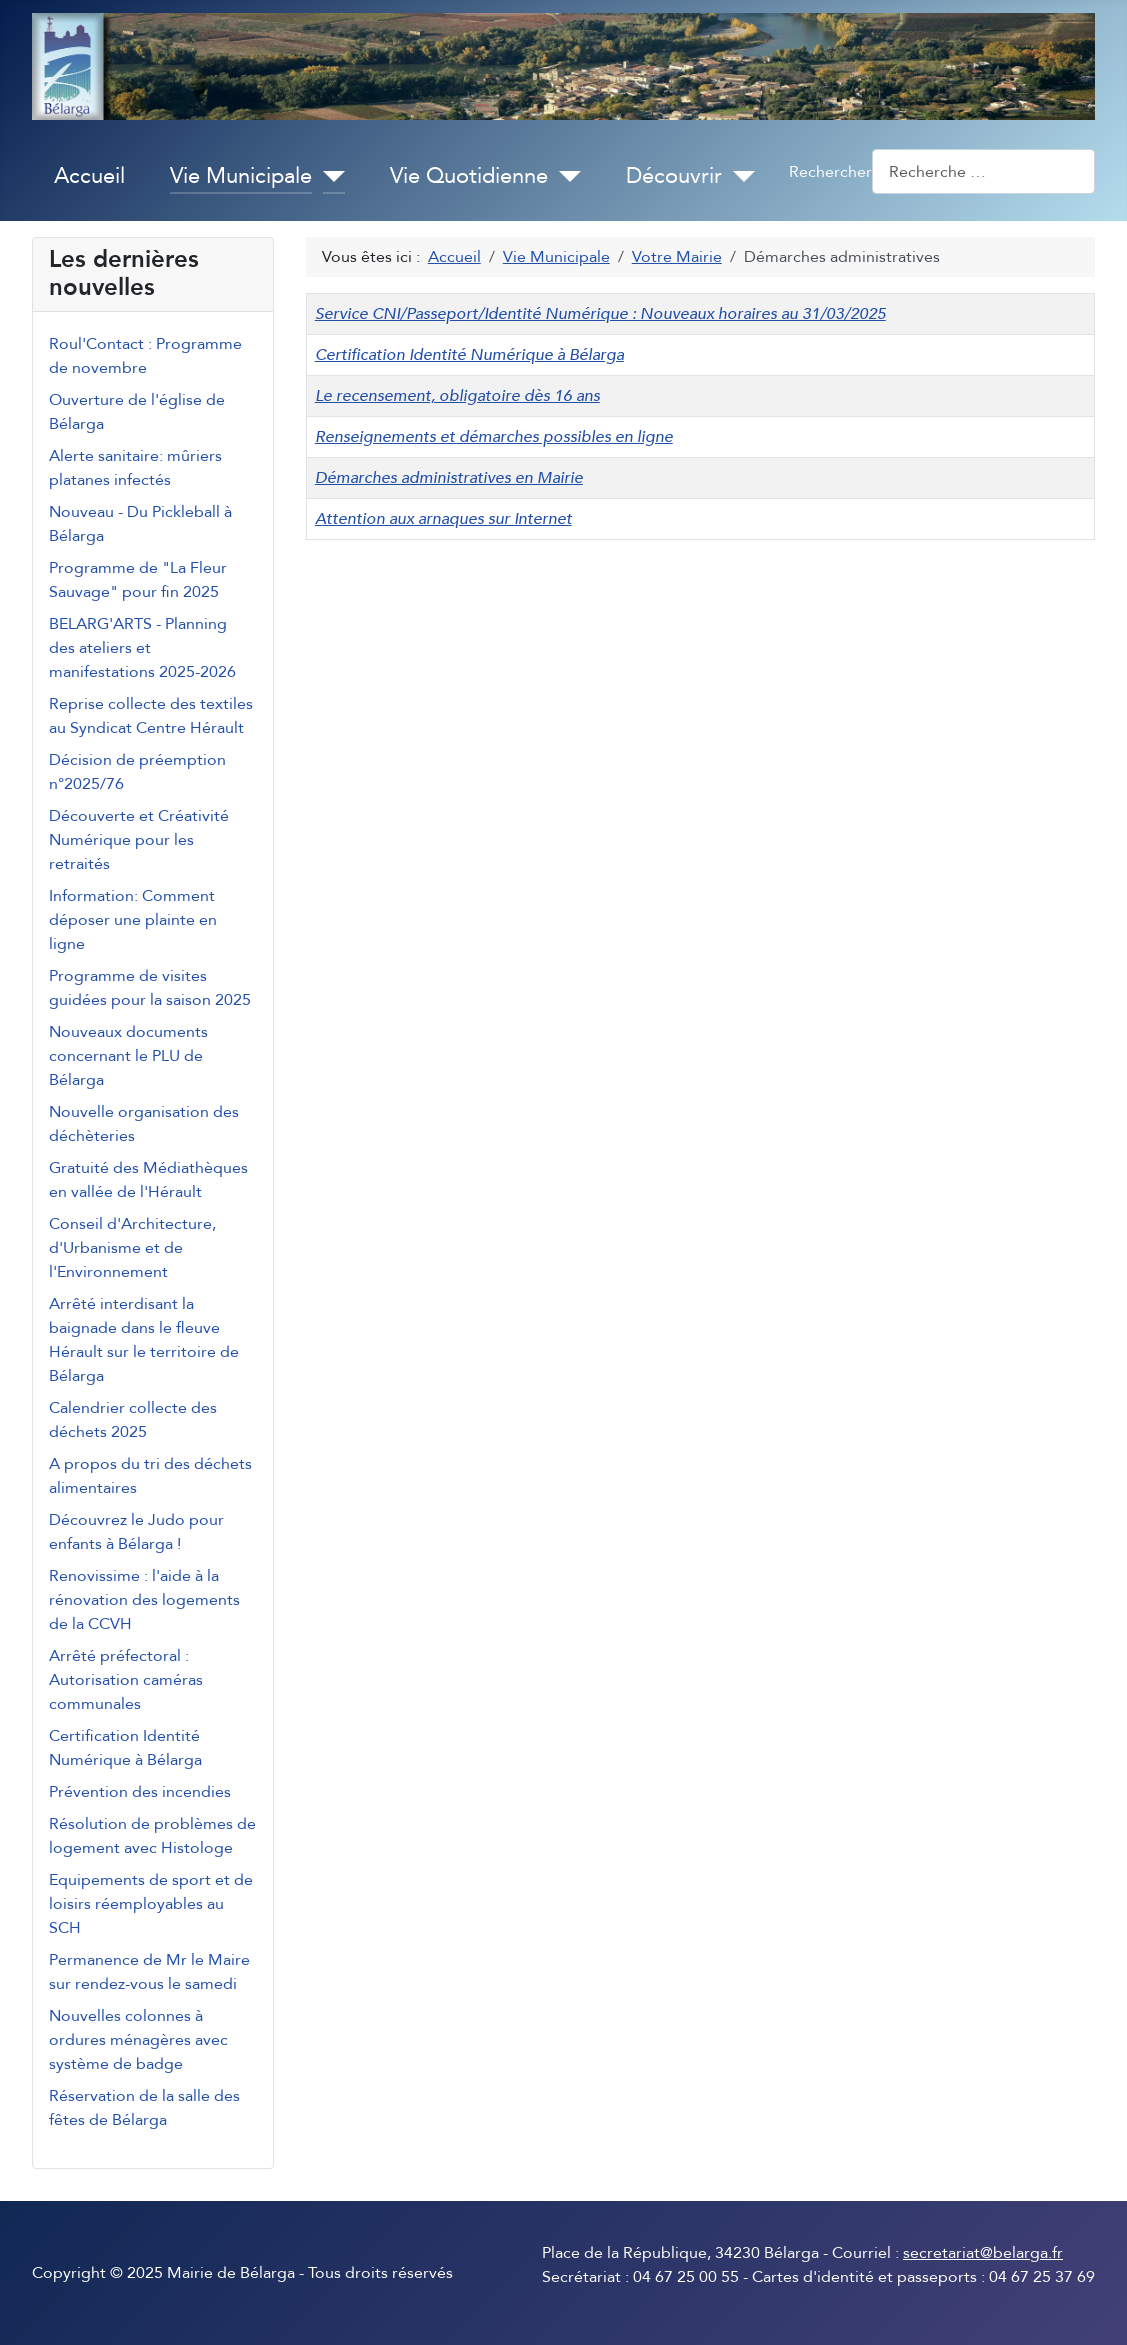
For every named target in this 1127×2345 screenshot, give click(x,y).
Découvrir (674, 176)
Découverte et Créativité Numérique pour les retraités (139, 840)
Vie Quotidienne (469, 176)
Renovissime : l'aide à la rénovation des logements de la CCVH (144, 1600)
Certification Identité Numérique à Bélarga (469, 355)
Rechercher (830, 172)
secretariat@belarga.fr (983, 2253)
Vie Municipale (241, 176)
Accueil (89, 176)
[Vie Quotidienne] (564, 177)
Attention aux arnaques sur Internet (443, 519)
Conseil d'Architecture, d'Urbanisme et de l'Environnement (132, 1248)
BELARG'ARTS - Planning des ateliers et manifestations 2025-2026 (142, 648)
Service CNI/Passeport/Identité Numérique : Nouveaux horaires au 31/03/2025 (600, 314)
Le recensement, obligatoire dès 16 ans (457, 396)
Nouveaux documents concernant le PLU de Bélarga (128, 1056)
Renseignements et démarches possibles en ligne (494, 437)
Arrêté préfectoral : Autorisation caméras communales (126, 1680)
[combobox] (983, 171)
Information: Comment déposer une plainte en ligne (133, 920)
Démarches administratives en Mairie (449, 478)
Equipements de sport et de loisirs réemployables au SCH (151, 1904)
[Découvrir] (738, 177)
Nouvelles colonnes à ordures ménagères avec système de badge (138, 2040)
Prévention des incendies (140, 1792)
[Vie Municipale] (328, 177)
